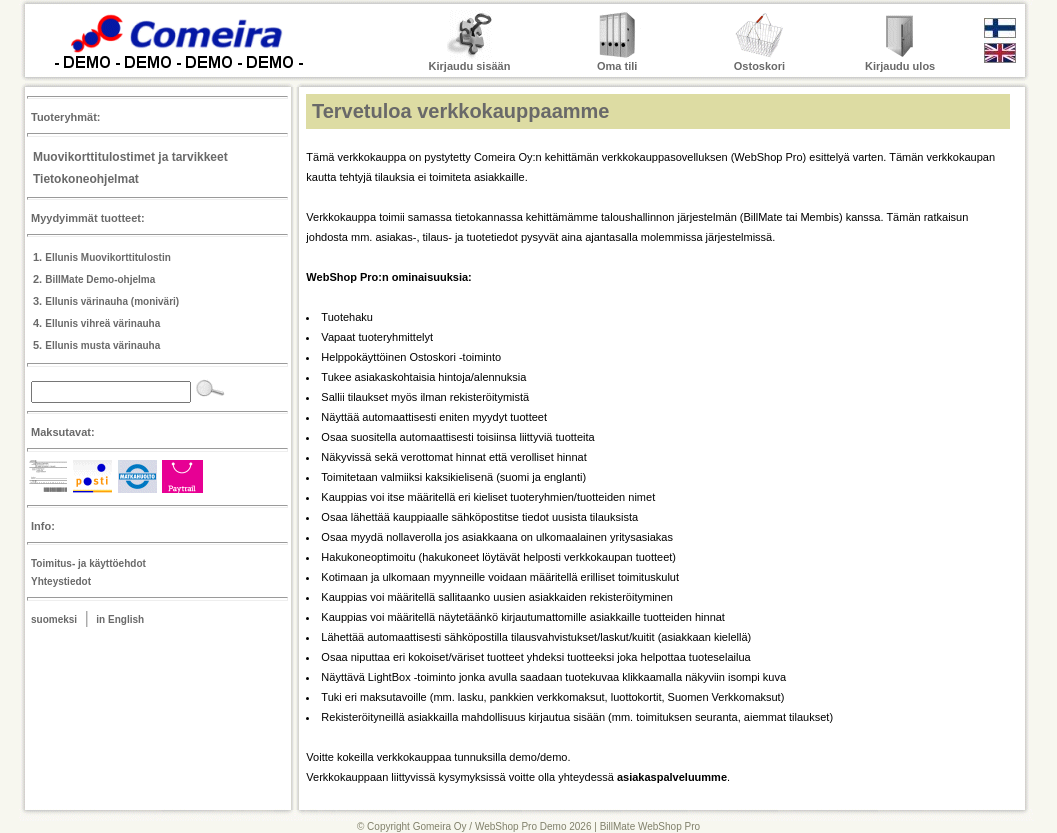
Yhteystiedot (61, 581)
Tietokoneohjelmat (86, 179)
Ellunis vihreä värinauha (102, 323)
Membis (819, 217)
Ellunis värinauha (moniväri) (112, 301)
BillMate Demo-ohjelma (100, 279)
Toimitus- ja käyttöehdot (88, 563)
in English (120, 619)
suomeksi (54, 619)
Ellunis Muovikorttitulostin (108, 257)
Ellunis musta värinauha (102, 345)
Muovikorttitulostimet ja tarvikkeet (130, 157)
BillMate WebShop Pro (650, 826)
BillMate (763, 217)
